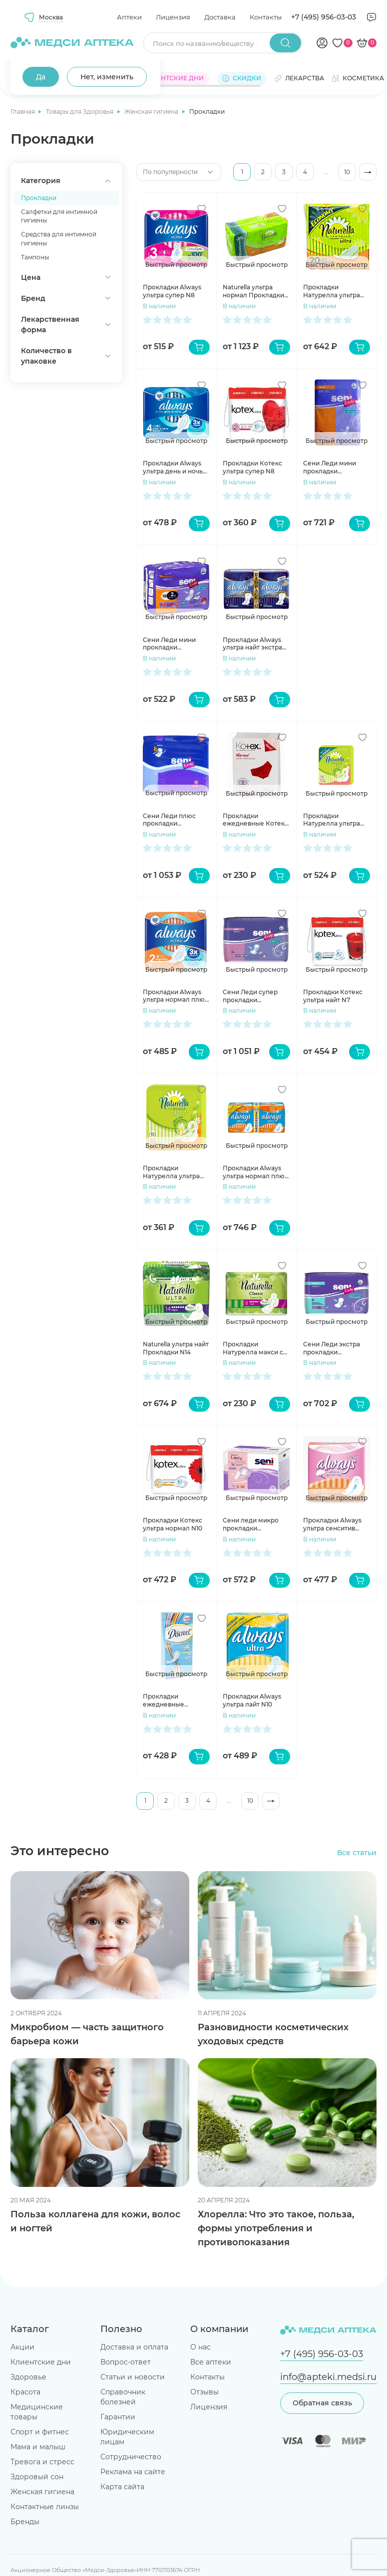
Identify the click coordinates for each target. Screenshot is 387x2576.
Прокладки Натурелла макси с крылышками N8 (253, 1348)
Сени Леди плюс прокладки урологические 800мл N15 (169, 820)
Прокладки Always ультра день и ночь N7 (173, 467)
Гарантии (117, 2416)
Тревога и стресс (42, 2461)
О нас (200, 2347)
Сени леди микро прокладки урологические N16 (253, 1524)
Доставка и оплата (134, 2347)
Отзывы (204, 2391)
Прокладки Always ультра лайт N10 (252, 1700)
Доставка (220, 17)
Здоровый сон (36, 2476)
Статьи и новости (132, 2376)
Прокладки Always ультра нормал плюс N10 (175, 996)
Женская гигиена (152, 111)
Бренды (24, 2521)
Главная (23, 111)
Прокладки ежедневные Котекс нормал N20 (255, 820)
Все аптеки (210, 2362)
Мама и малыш (37, 2446)
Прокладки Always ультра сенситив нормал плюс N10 (332, 1524)
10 (347, 172)
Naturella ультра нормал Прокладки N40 (253, 291)
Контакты (266, 17)
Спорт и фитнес (39, 2431)
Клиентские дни (40, 2362)
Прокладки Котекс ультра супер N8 (252, 467)
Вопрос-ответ (125, 2362)
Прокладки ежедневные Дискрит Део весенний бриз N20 (174, 1700)
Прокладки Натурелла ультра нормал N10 (171, 1172)
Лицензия (173, 17)
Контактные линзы (44, 2506)
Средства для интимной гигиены (58, 238)
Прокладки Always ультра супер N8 (172, 291)
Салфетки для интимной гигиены (59, 216)
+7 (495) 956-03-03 (323, 16)
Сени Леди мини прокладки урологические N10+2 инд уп (169, 643)
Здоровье (28, 2376)
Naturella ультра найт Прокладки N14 (176, 1348)
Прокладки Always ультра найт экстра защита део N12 (252, 643)
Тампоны (35, 257)
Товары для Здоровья (80, 111)
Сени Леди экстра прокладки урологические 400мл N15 (331, 1348)
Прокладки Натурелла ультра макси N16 (331, 820)
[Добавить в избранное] (201, 208)
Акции (22, 2347)
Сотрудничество (130, 2456)
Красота (25, 2391)
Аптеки (129, 17)
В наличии (159, 306)
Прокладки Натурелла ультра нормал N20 (331, 291)
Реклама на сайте (132, 2471)
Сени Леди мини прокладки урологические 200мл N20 (329, 467)
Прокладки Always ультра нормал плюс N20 (255, 1172)
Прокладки (38, 198)
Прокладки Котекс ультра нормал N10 (172, 1524)
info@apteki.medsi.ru (328, 2376)
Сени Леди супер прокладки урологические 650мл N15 (250, 996)
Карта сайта (122, 2486)
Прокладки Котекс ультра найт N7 (333, 996)
